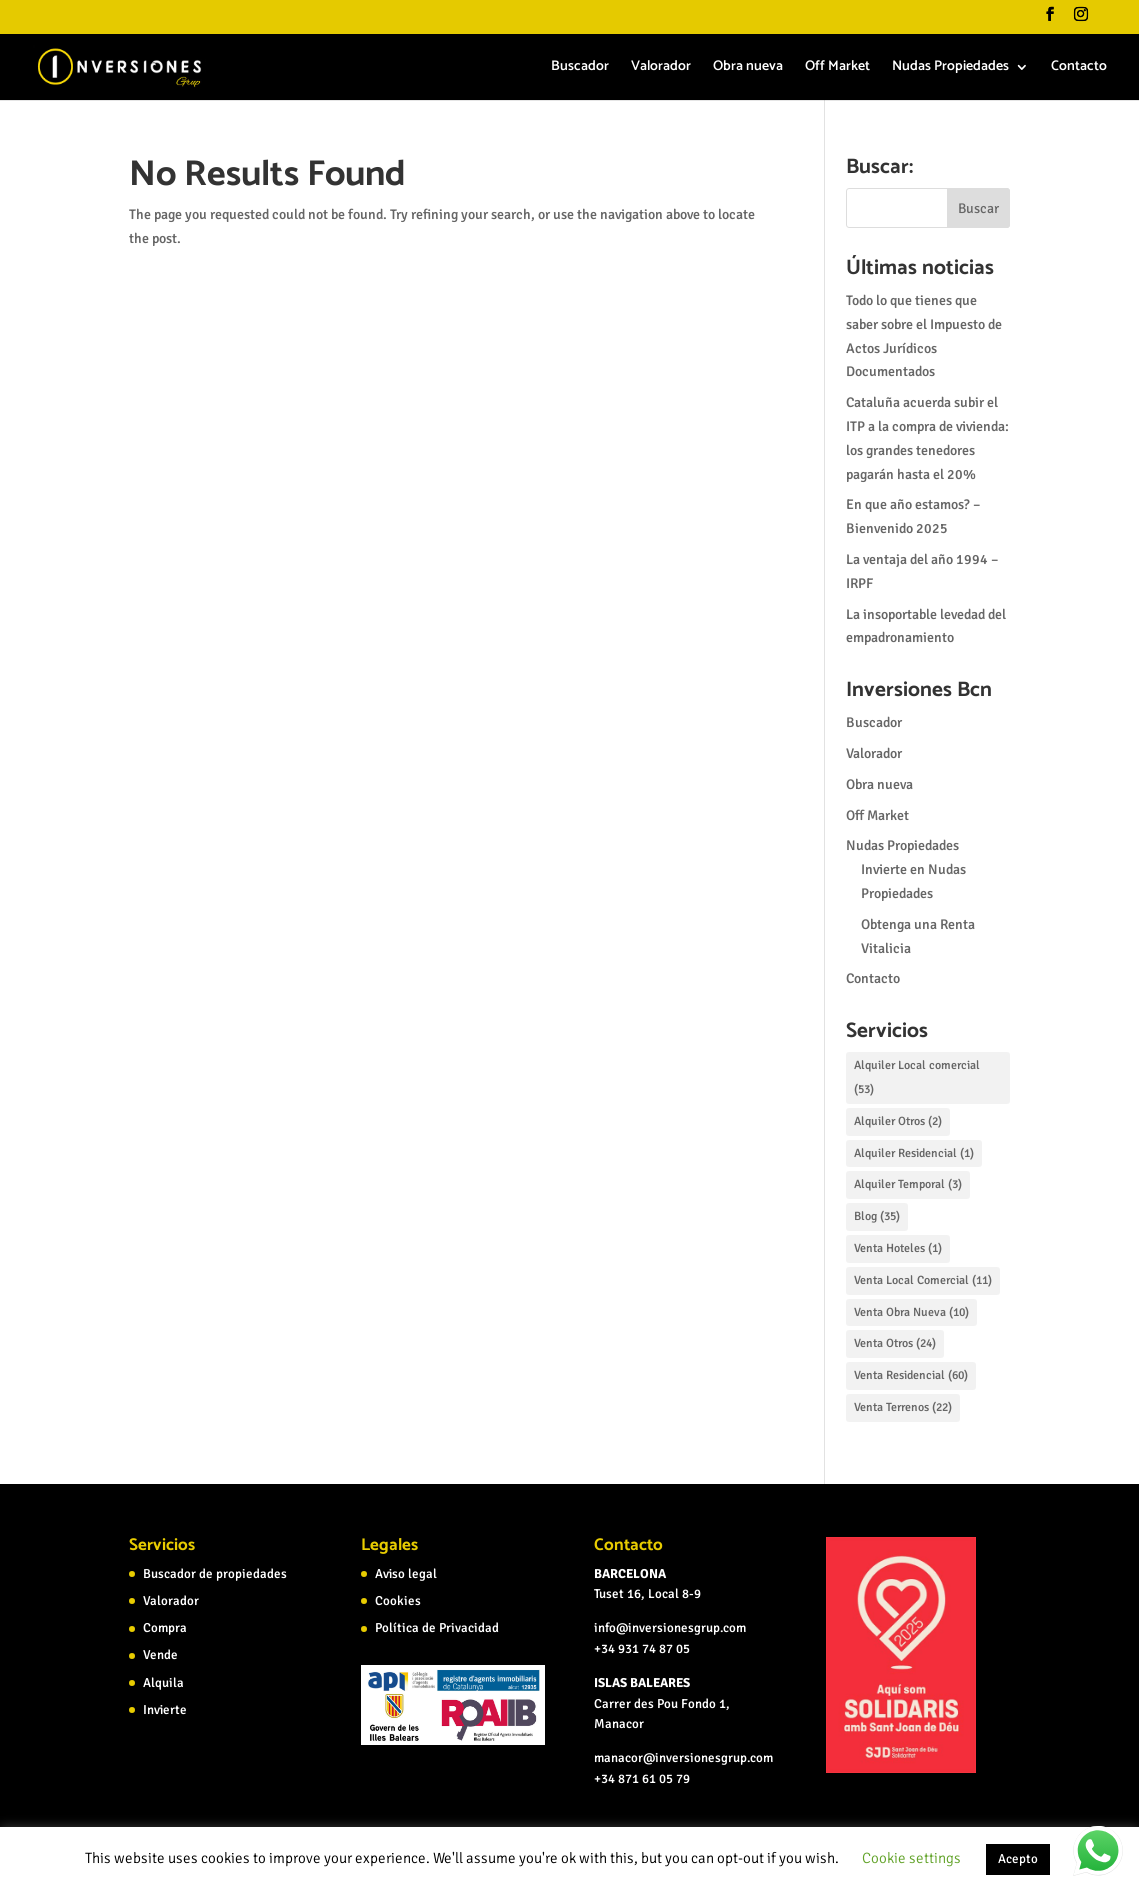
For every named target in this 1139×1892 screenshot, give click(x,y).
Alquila (163, 1683)
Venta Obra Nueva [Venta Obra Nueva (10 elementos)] (911, 1312)
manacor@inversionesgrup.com (683, 1758)
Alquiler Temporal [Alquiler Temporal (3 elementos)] (908, 1184)
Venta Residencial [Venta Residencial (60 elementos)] (911, 1375)
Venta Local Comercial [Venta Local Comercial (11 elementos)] (923, 1280)
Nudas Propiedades (950, 69)
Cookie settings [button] (911, 1858)
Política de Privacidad (437, 1628)
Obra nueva (748, 69)
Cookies (398, 1601)
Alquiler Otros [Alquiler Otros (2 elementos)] (898, 1121)
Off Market (837, 69)
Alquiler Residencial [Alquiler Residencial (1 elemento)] (914, 1153)
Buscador (580, 69)
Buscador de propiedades (215, 1574)
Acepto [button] (1018, 1859)
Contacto (1079, 69)
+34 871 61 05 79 (642, 1779)
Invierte (165, 1710)
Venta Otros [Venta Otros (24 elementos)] (895, 1343)
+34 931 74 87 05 (642, 1649)
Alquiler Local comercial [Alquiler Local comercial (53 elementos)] (917, 1077)
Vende (160, 1655)
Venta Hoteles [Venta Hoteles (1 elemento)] (898, 1248)
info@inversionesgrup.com (670, 1628)
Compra (165, 1628)
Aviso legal (406, 1574)
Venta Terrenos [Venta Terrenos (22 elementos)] (903, 1407)
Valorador (661, 69)
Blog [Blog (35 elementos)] (877, 1216)
